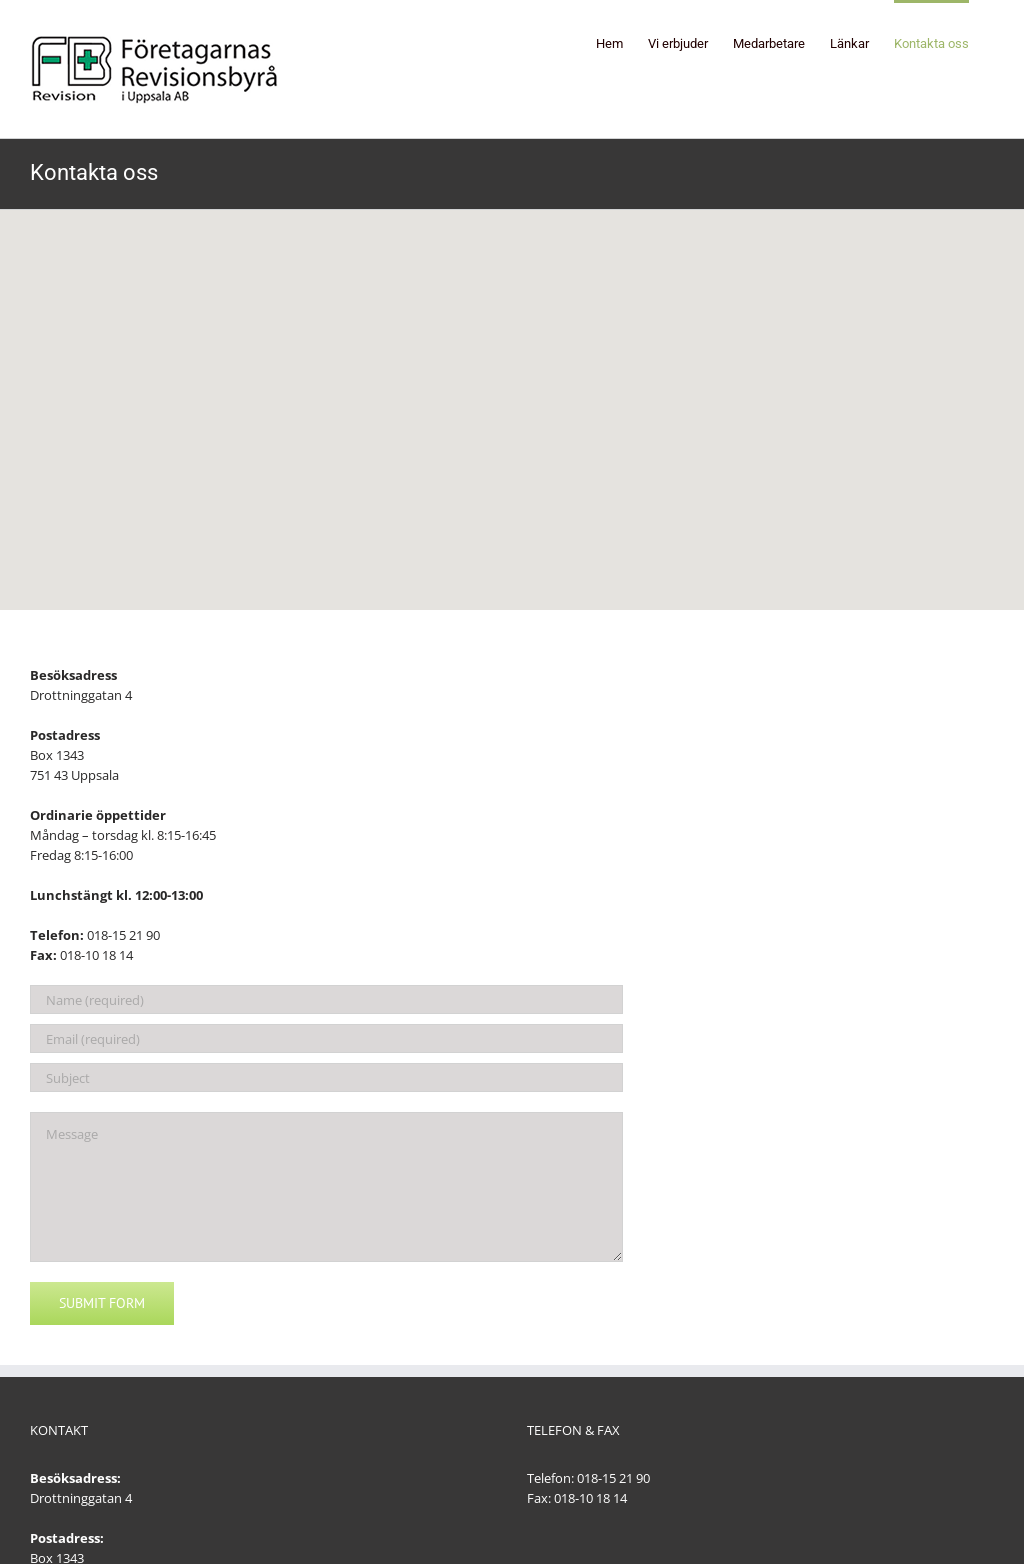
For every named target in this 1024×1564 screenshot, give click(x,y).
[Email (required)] (326, 1038)
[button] (512, 391)
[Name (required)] (326, 999)
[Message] (326, 1187)
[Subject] (326, 1077)
